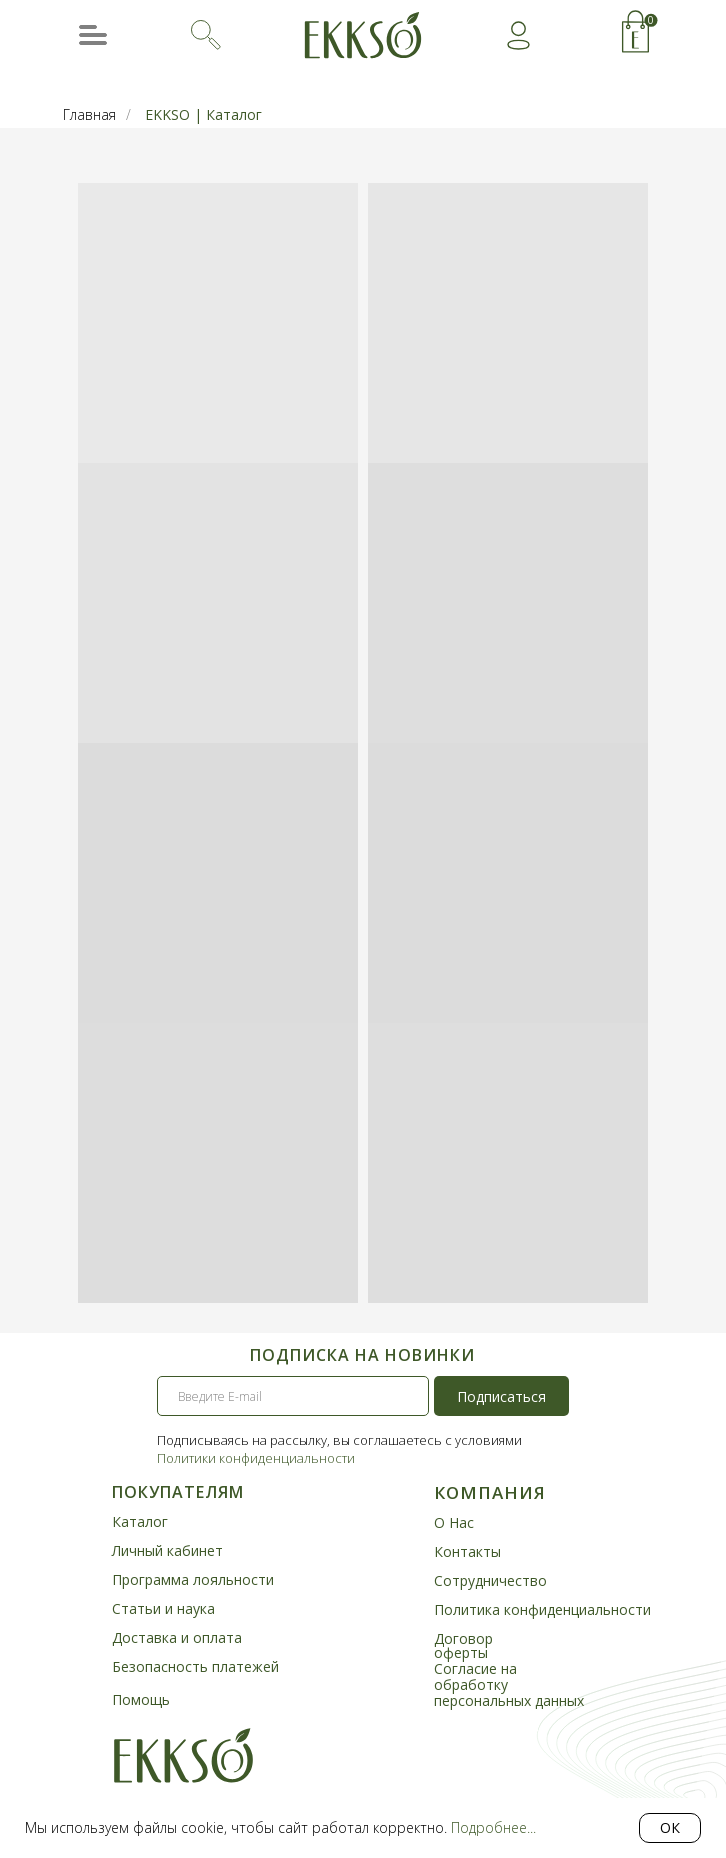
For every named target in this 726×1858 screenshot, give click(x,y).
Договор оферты (463, 1645)
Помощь (141, 1699)
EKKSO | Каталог (203, 114)
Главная (89, 114)
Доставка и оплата (177, 1637)
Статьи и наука (163, 1608)
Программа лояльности (193, 1579)
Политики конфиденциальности (256, 1458)
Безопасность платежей (195, 1666)
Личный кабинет (167, 1550)
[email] (293, 1396)
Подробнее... (493, 1827)
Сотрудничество (490, 1580)
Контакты (467, 1551)
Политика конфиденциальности (542, 1609)
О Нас (454, 1522)
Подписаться (501, 1396)
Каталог (140, 1521)
